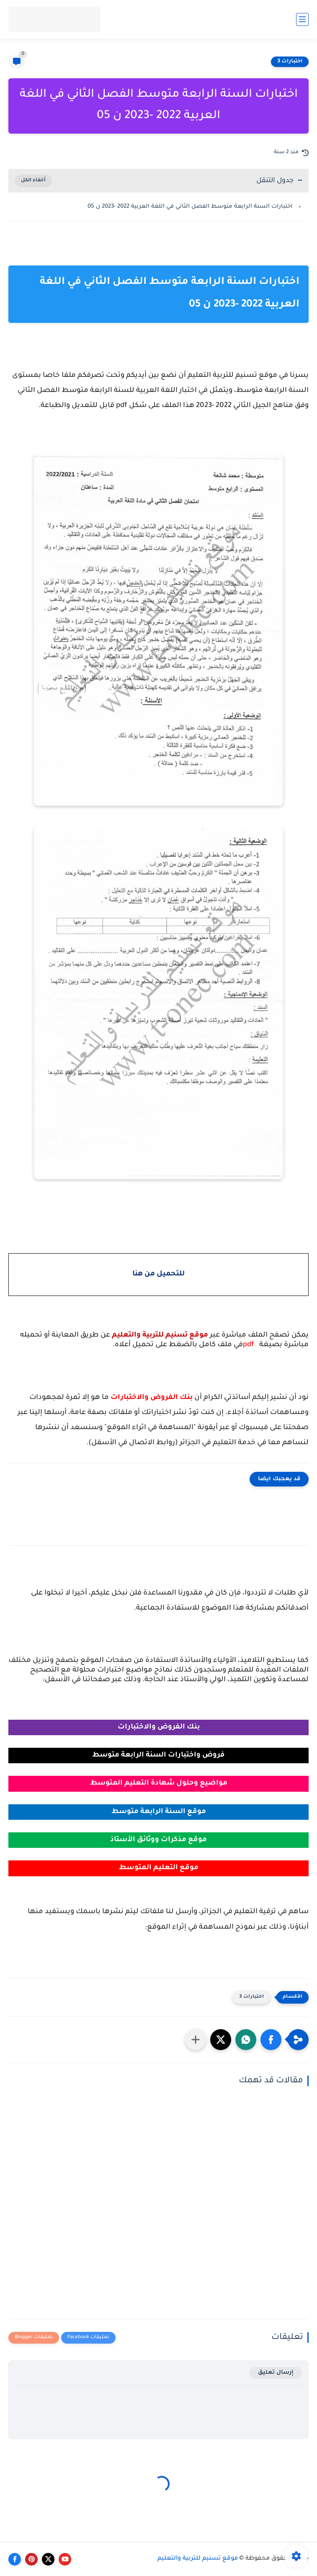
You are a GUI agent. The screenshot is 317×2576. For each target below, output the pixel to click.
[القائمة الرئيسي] (302, 19)
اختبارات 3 (289, 61)
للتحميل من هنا (158, 1274)
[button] (270, 2039)
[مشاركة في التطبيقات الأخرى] (195, 2039)
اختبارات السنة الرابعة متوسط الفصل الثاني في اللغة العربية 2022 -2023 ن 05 (190, 207)
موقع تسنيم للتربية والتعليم (197, 2558)
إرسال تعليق (276, 2373)
